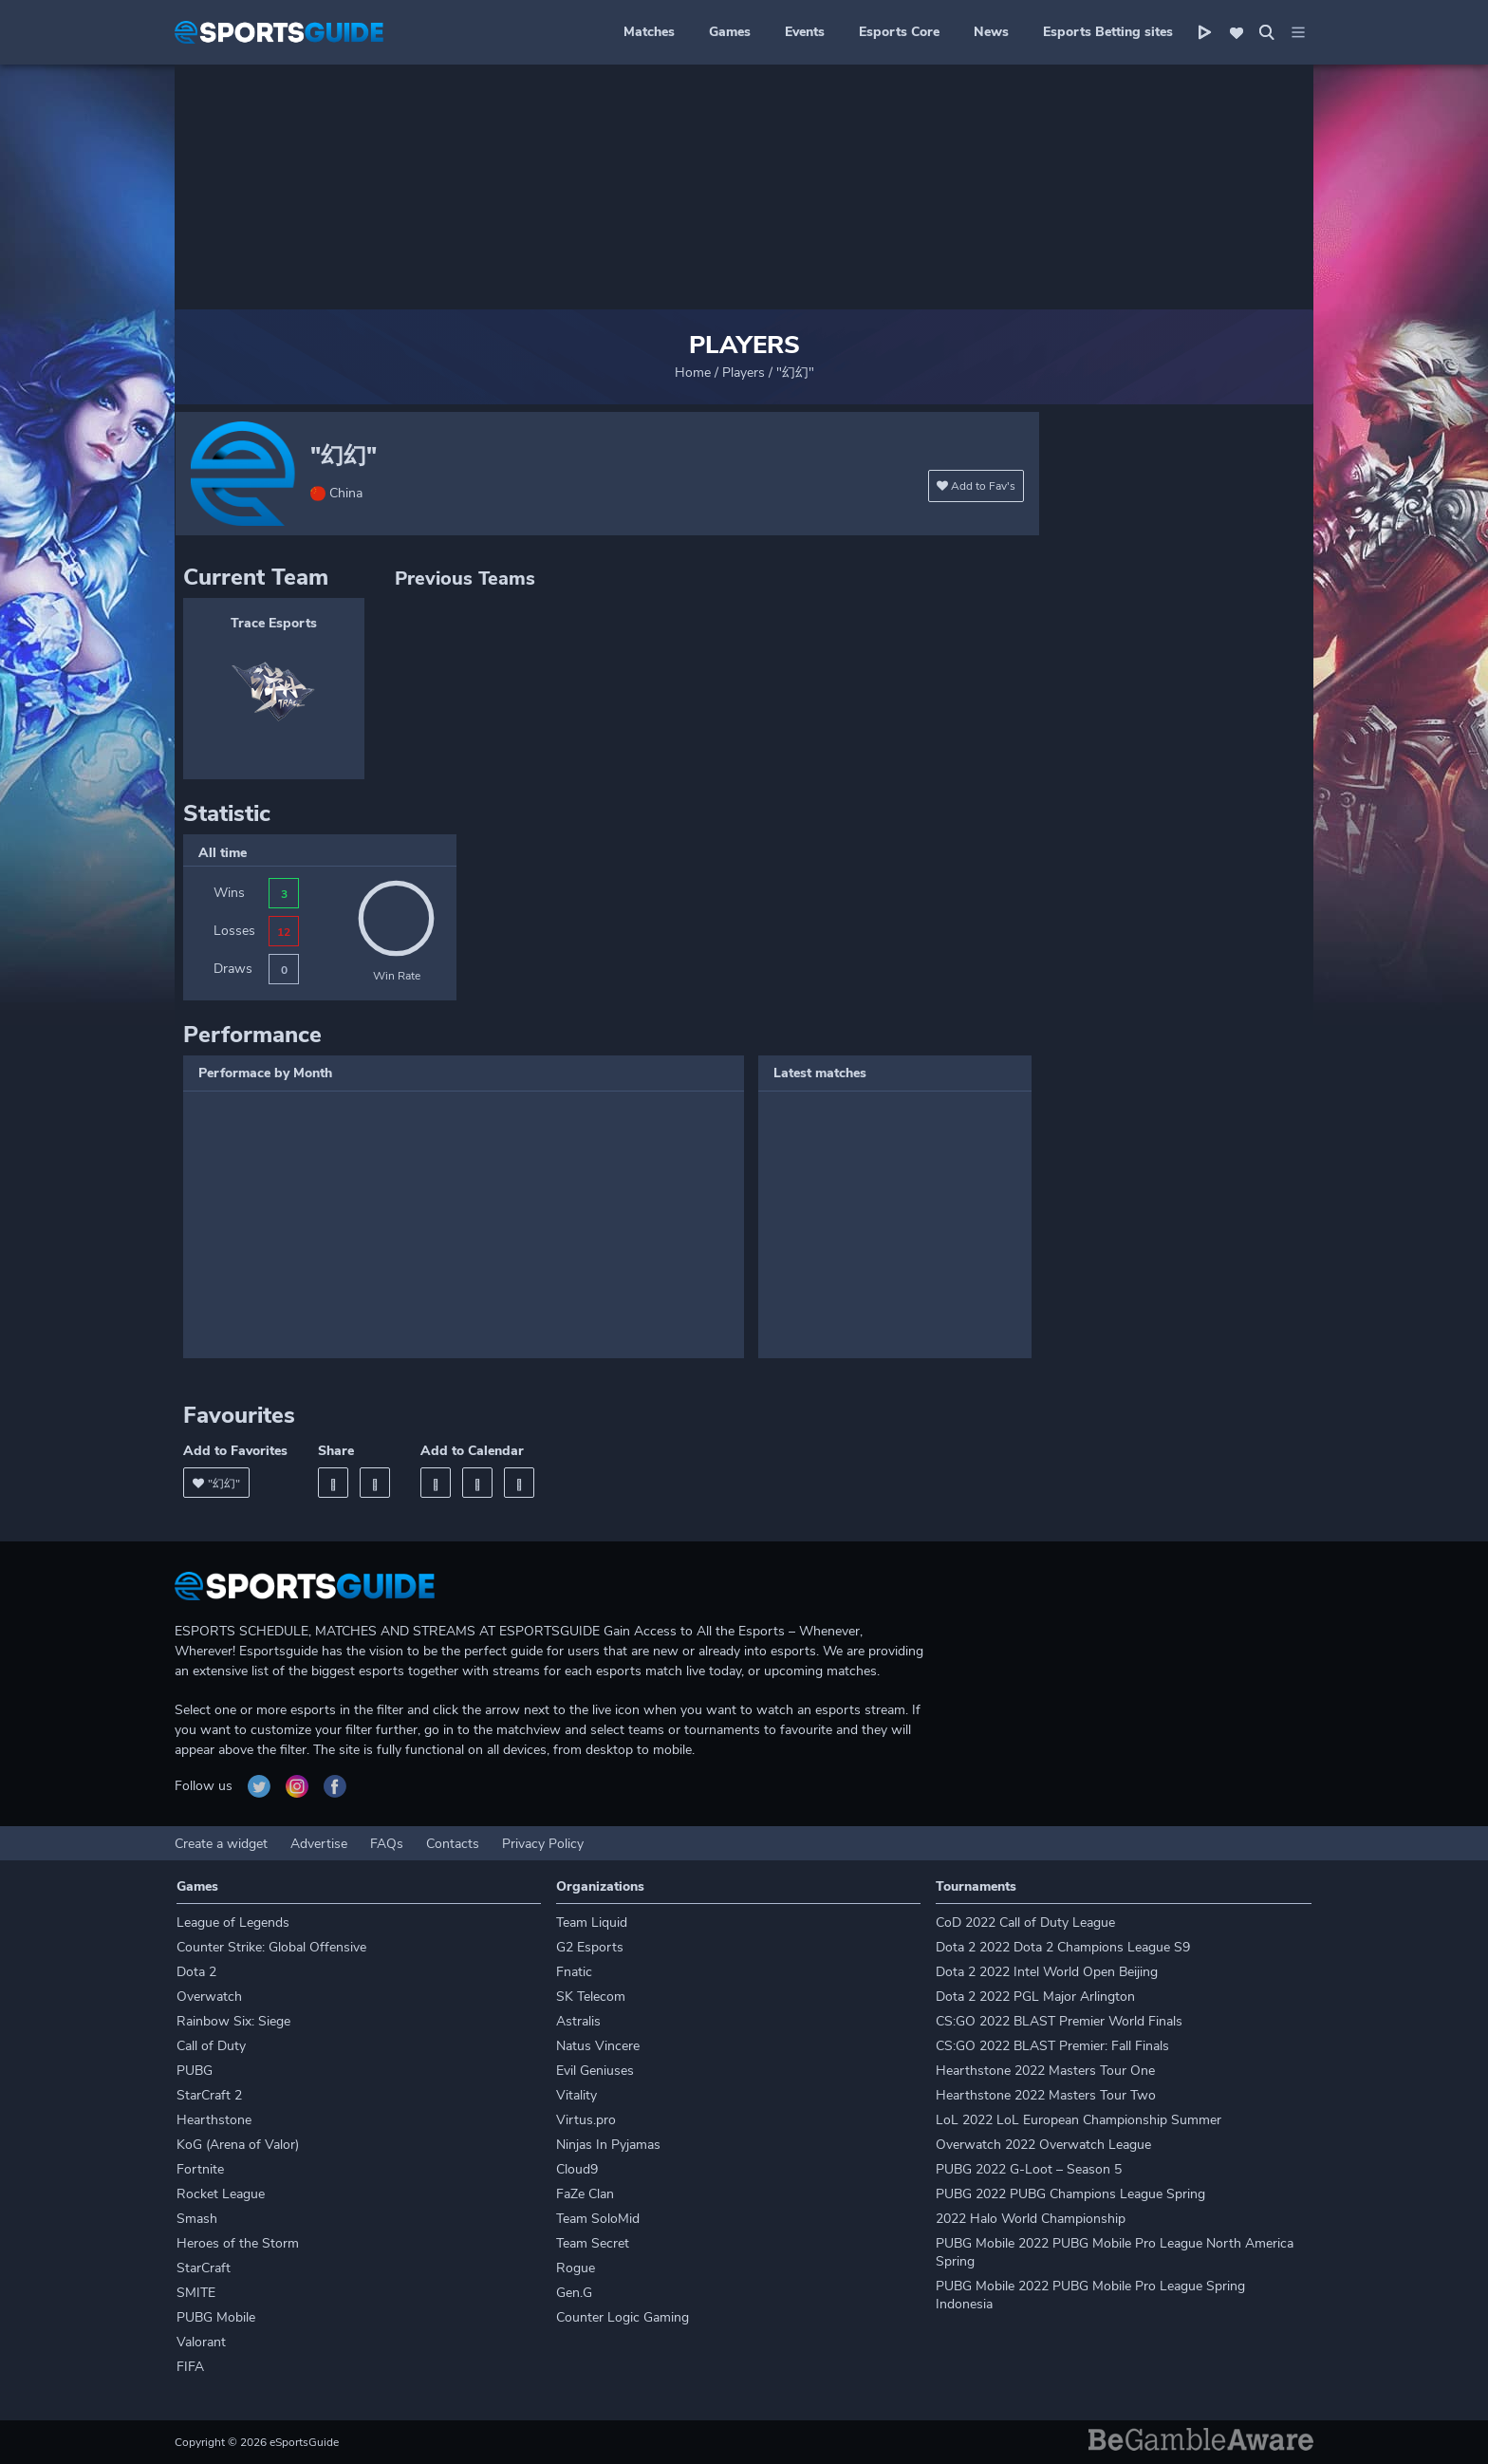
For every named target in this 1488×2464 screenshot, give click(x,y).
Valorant (201, 2342)
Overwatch (209, 1997)
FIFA (190, 2367)
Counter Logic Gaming (622, 2317)
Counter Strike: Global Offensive (271, 1947)
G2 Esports (589, 1947)
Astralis (578, 2021)
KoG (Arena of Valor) (238, 2145)
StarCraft (204, 2268)
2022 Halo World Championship (1030, 2219)
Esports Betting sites (1108, 32)
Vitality (576, 2095)
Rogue (575, 2268)
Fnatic (574, 1972)
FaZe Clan (585, 2194)
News (991, 32)
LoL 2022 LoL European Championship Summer (1078, 2120)
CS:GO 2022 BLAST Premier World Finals (1059, 2021)
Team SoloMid (598, 2219)
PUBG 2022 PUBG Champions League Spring (1070, 2194)
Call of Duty (211, 2046)
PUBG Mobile (216, 2317)
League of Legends (233, 1922)
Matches (649, 32)
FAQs (386, 1844)
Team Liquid (591, 1922)
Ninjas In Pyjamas (608, 2145)
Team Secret (592, 2243)
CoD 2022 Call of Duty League (1025, 1922)
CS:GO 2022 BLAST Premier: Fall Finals (1052, 2046)
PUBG (195, 2071)
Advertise (318, 1844)
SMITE (196, 2293)
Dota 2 (196, 1972)
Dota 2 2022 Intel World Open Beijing (1047, 1972)
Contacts (452, 1844)
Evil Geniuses (595, 2071)
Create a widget (221, 1844)
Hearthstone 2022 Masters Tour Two (1046, 2095)
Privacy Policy (543, 1844)
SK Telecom (590, 1997)
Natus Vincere (598, 2046)
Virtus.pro (586, 2120)
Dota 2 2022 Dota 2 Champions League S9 (1063, 1947)
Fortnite (200, 2169)
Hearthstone (214, 2120)
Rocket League (221, 2194)
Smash (197, 2219)
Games (730, 32)
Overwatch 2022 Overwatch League (1043, 2145)
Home (693, 373)
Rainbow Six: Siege (233, 2021)
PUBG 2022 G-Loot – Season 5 (1029, 2169)
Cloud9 (577, 2169)
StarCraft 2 (209, 2095)
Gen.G (574, 2293)
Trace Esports (274, 623)
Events (805, 32)
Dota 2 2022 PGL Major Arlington (1035, 1997)
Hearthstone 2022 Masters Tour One (1045, 2071)
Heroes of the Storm (238, 2243)
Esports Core (899, 32)
